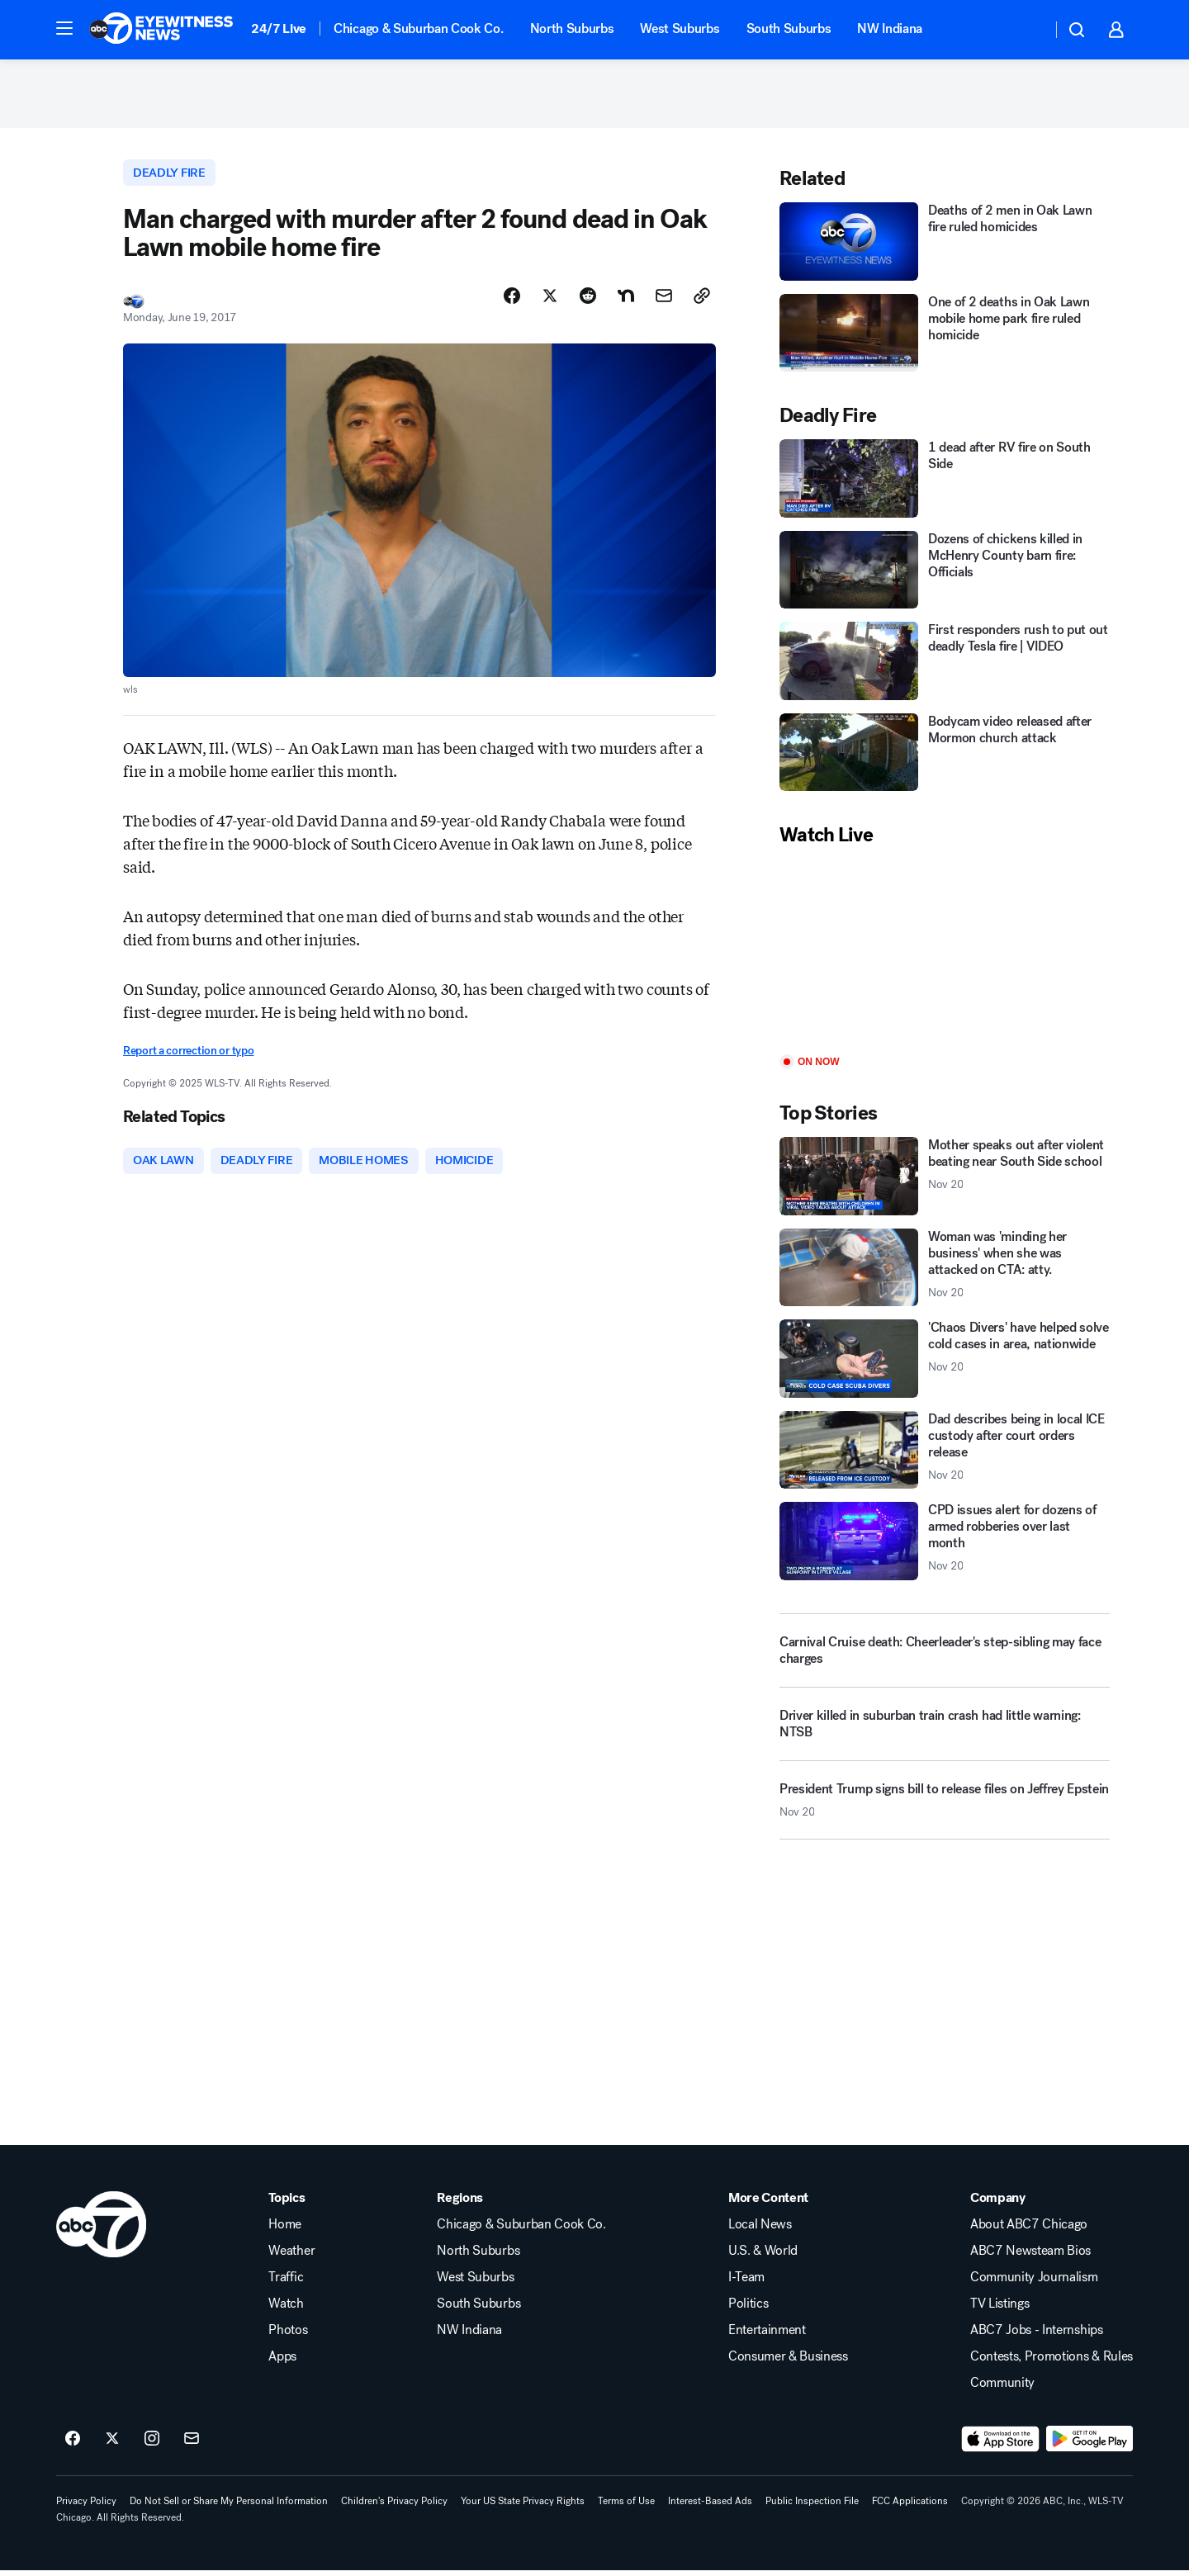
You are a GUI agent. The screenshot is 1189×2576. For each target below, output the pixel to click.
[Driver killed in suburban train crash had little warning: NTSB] (944, 1736)
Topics (286, 2203)
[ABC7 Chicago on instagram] (151, 2444)
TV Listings (999, 2309)
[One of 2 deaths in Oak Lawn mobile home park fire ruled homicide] (944, 339)
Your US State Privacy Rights (523, 2507)
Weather (291, 2256)
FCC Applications (910, 2507)
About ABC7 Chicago (1028, 2230)
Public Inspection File (812, 2507)
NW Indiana (889, 28)
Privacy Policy (86, 2507)
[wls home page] (101, 2230)
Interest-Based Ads (710, 2507)
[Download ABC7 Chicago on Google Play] (1089, 2445)
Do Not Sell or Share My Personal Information (229, 2507)
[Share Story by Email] (664, 303)
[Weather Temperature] (1026, 29)
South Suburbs (788, 28)
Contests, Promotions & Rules (1051, 2362)
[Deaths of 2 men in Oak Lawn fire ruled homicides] (944, 247)
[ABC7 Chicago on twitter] (112, 2444)
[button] (64, 28)
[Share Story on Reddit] (588, 303)
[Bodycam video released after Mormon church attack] (944, 758)
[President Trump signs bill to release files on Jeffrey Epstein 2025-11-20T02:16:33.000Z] (944, 1812)
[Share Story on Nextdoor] (626, 303)
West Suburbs (679, 28)
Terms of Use (626, 2507)
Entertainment (767, 2335)
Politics (748, 2309)
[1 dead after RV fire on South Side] (944, 484)
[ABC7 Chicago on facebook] (72, 2444)
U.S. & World (763, 2256)
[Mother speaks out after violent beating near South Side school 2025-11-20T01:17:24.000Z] (944, 1182)
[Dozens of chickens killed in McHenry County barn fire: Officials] (944, 576)
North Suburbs (572, 28)
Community (1002, 2388)
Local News (760, 2230)
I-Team (746, 2283)
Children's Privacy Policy (394, 2507)
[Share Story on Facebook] (512, 303)
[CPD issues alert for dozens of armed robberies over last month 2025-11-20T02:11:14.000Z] (944, 1547)
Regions (460, 2203)
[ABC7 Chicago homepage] (161, 30)
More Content (768, 2203)
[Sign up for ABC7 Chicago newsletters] (191, 2444)
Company (998, 2203)
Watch (285, 2309)
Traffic (285, 2283)
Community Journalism (1034, 2283)
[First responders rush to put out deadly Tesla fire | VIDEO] (944, 666)
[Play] (944, 957)
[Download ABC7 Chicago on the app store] (1000, 2445)
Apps (282, 2362)
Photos (287, 2335)
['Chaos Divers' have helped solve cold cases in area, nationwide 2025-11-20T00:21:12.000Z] (944, 1364)
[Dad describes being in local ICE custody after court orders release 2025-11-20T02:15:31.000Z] (944, 1456)
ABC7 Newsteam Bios (1030, 2256)
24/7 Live (278, 28)
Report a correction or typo (188, 1058)
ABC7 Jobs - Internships (1036, 2335)
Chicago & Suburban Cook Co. (418, 28)
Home (284, 2230)
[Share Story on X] (550, 303)
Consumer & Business (788, 2362)
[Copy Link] (702, 303)
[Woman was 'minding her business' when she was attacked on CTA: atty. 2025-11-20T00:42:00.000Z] (944, 1273)
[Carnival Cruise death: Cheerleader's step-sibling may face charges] (944, 1656)
